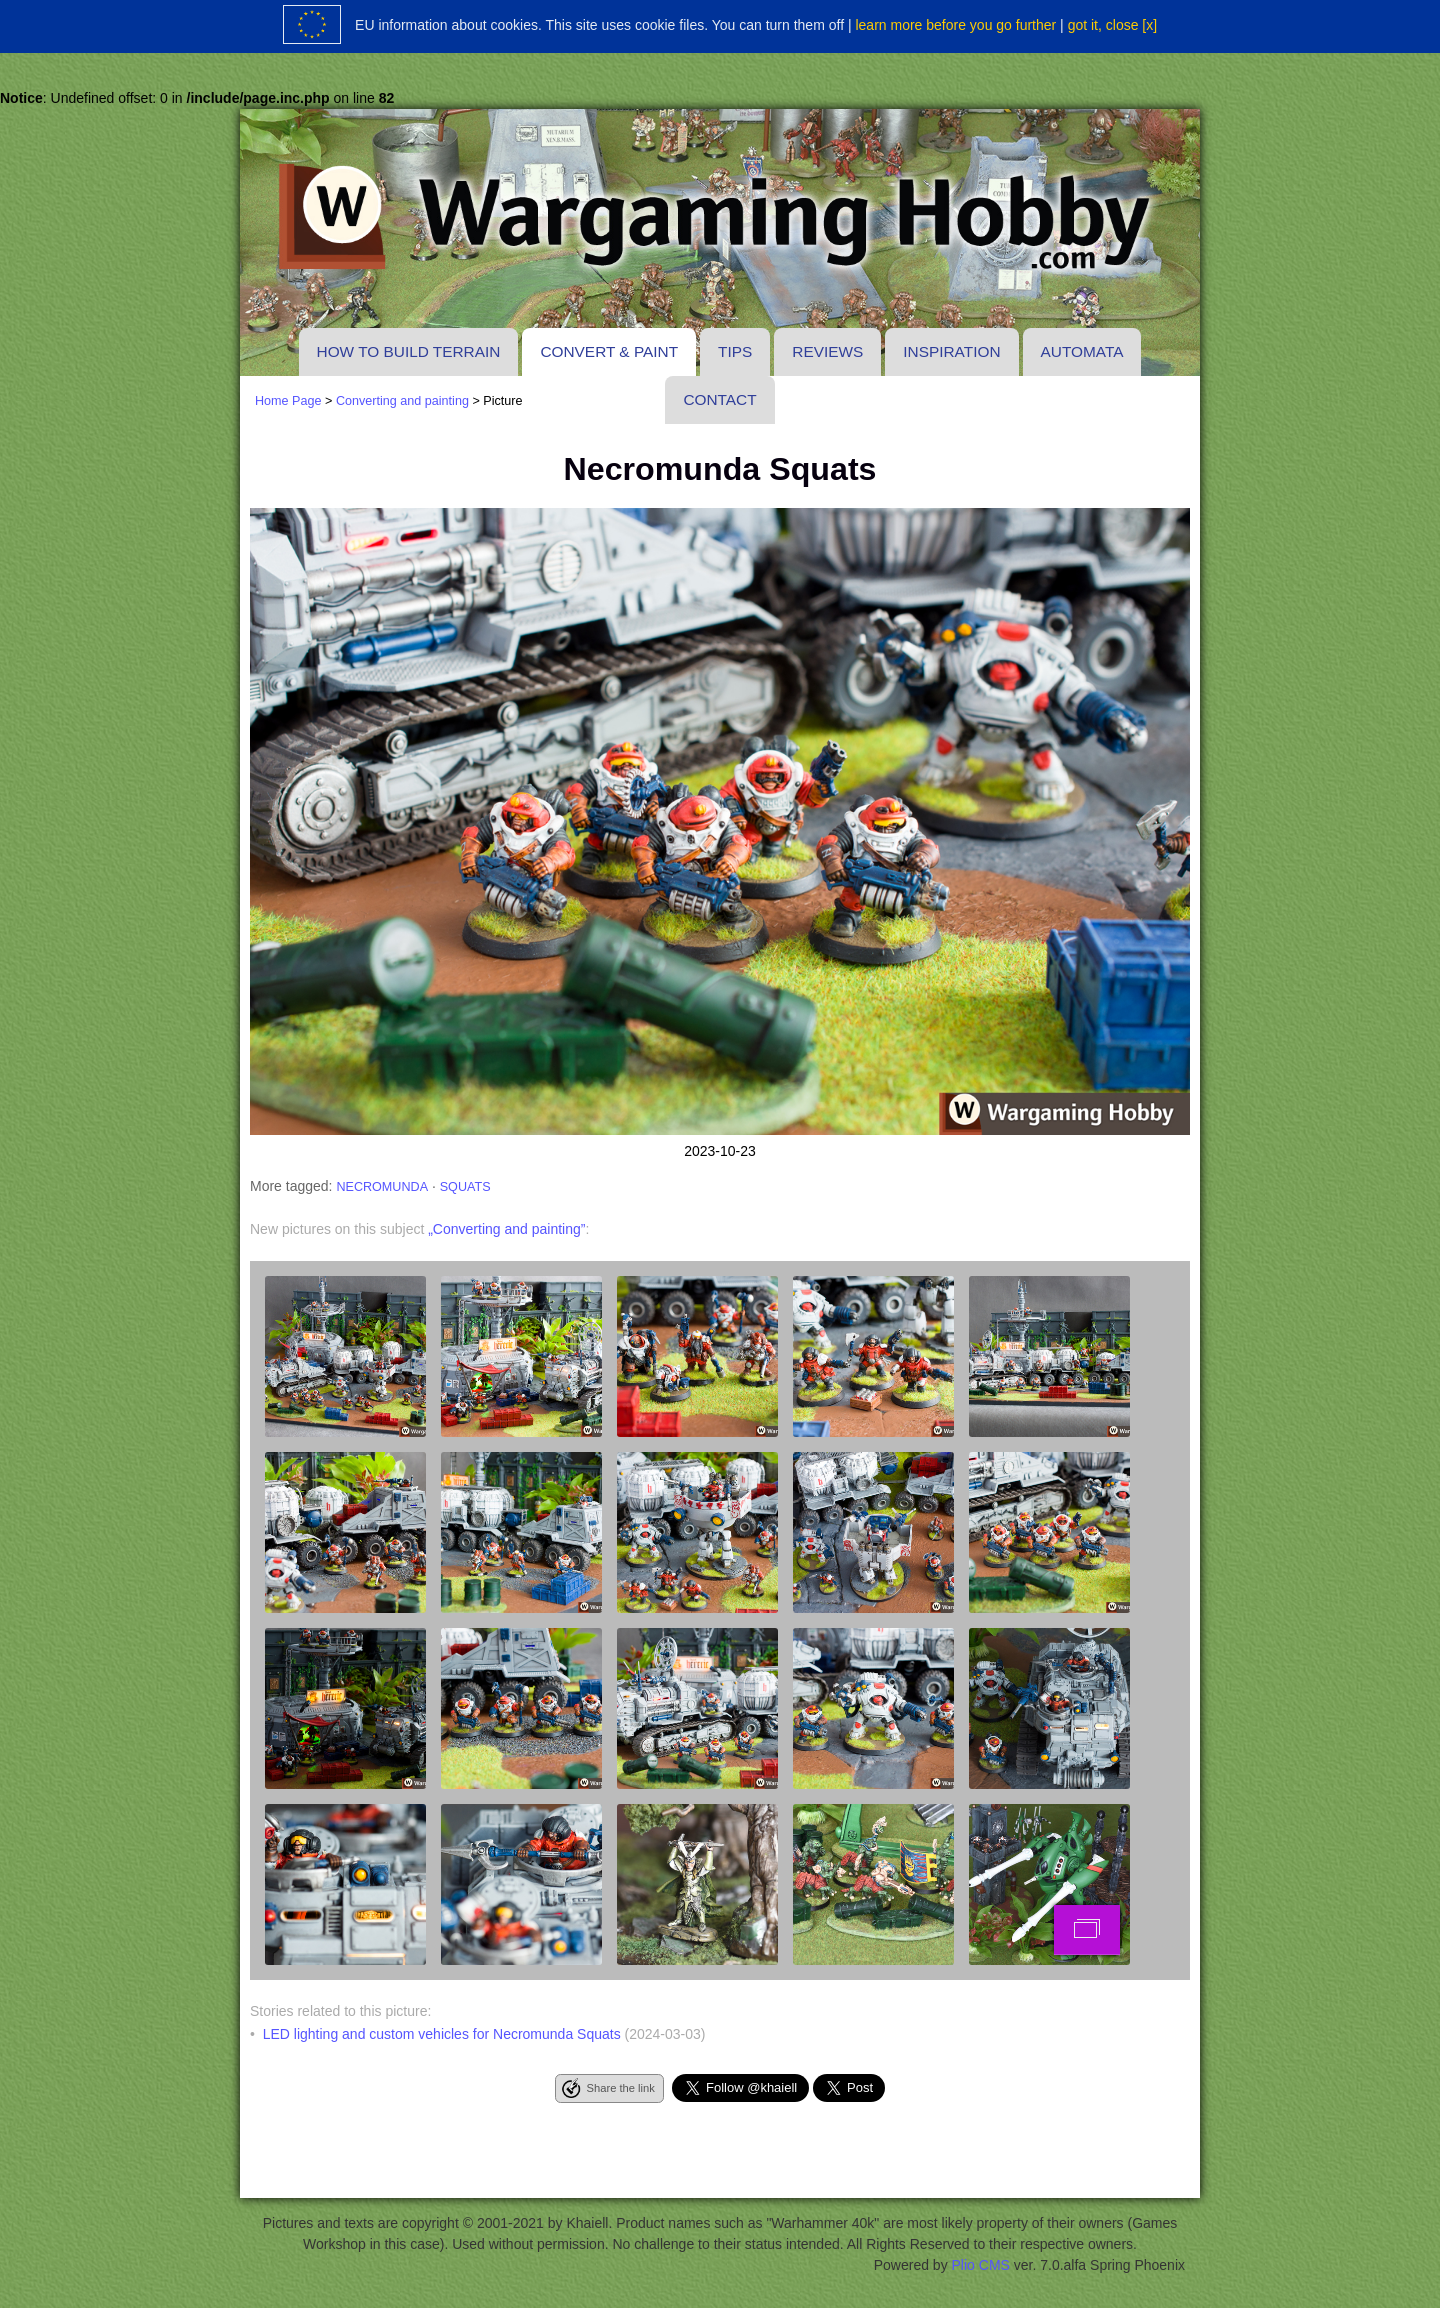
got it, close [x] (1112, 25)
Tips (735, 351)
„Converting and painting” (506, 1229)
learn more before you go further (955, 25)
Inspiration (951, 351)
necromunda (382, 1187)
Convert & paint (609, 351)
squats (465, 1187)
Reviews (827, 351)
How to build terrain (409, 351)
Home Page (288, 401)
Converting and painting (402, 401)
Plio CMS (981, 2265)
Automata (1082, 351)
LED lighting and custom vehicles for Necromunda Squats (442, 2034)
